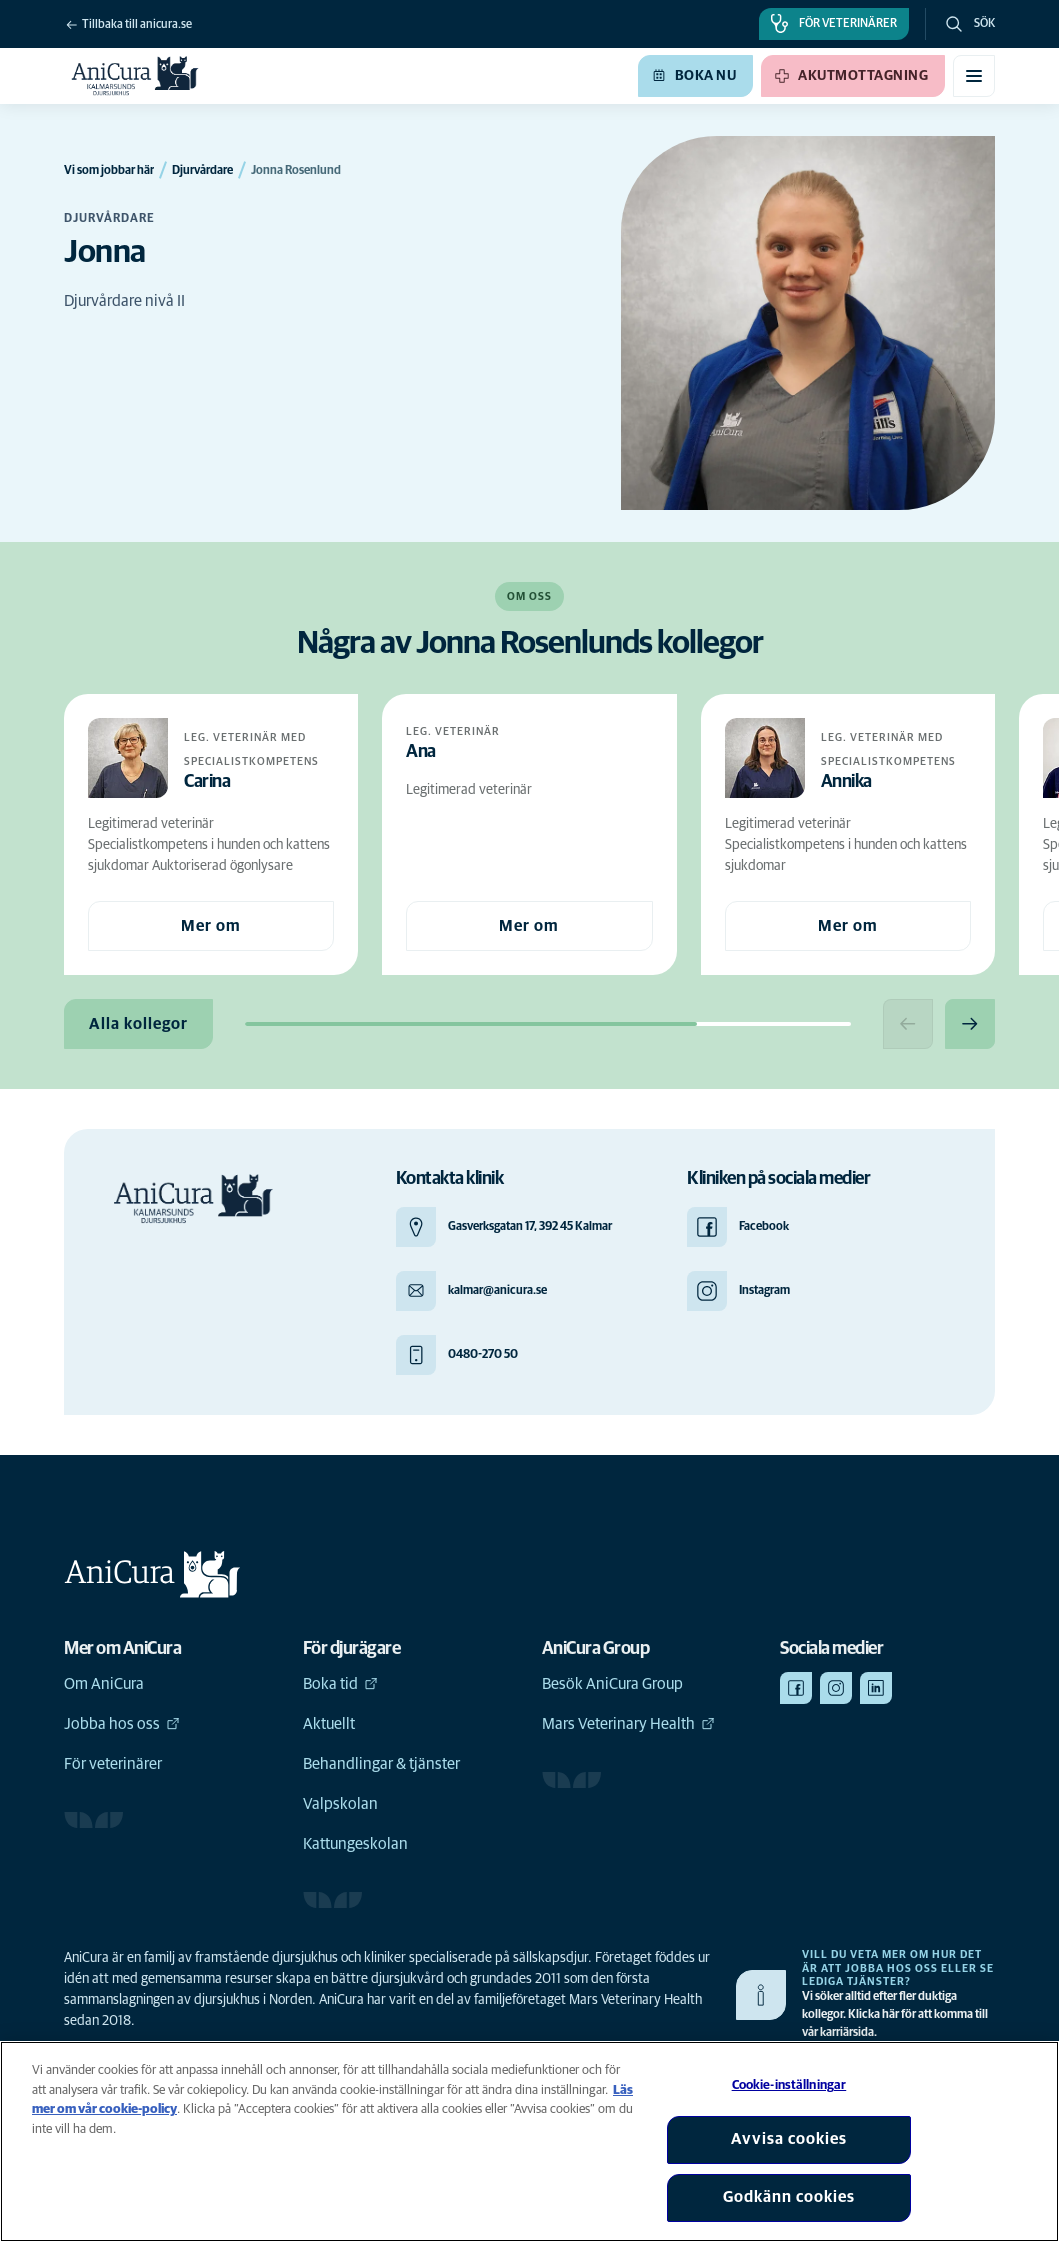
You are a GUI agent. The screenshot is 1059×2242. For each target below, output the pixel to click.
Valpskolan (340, 1804)
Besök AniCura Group (612, 1684)
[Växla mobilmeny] (974, 76)
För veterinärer (113, 1764)
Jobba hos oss (122, 1724)
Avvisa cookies (789, 2139)
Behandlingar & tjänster (381, 1764)
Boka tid (340, 1684)
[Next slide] (970, 1024)
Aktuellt (329, 1724)
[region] (529, 2141)
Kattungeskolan (355, 1844)
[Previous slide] (908, 1024)
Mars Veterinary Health (628, 1724)
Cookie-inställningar (789, 2085)
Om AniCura (104, 1684)
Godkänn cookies (789, 2197)
